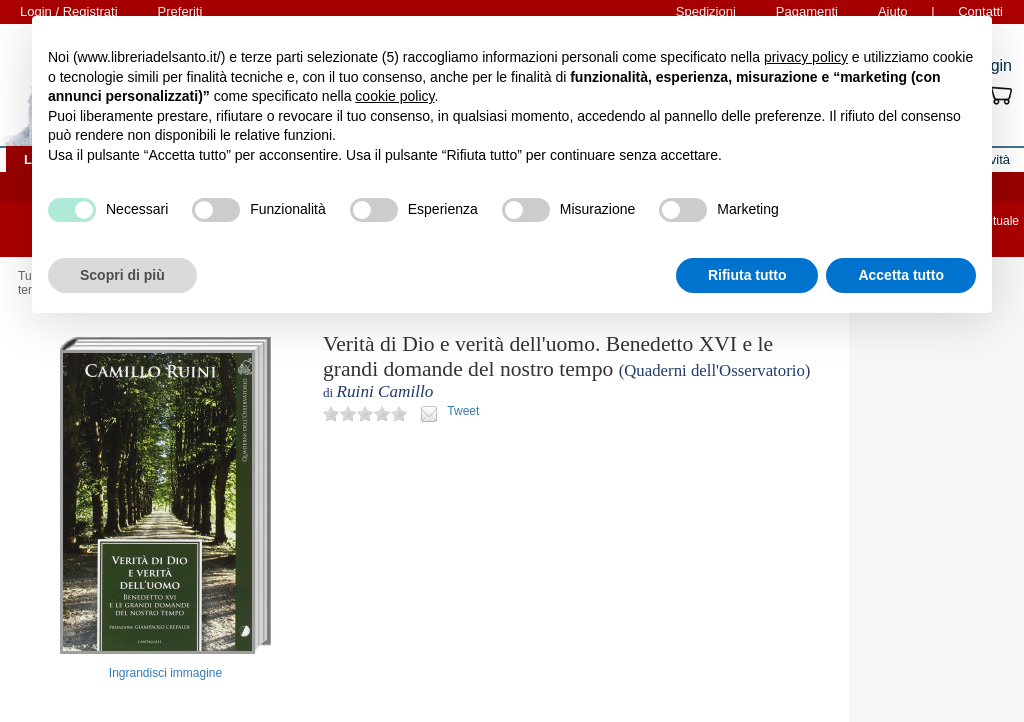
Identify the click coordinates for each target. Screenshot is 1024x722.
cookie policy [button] (394, 96)
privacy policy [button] (806, 57)
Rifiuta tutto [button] (747, 275)
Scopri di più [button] (122, 275)
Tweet (463, 411)
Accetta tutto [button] (901, 275)
